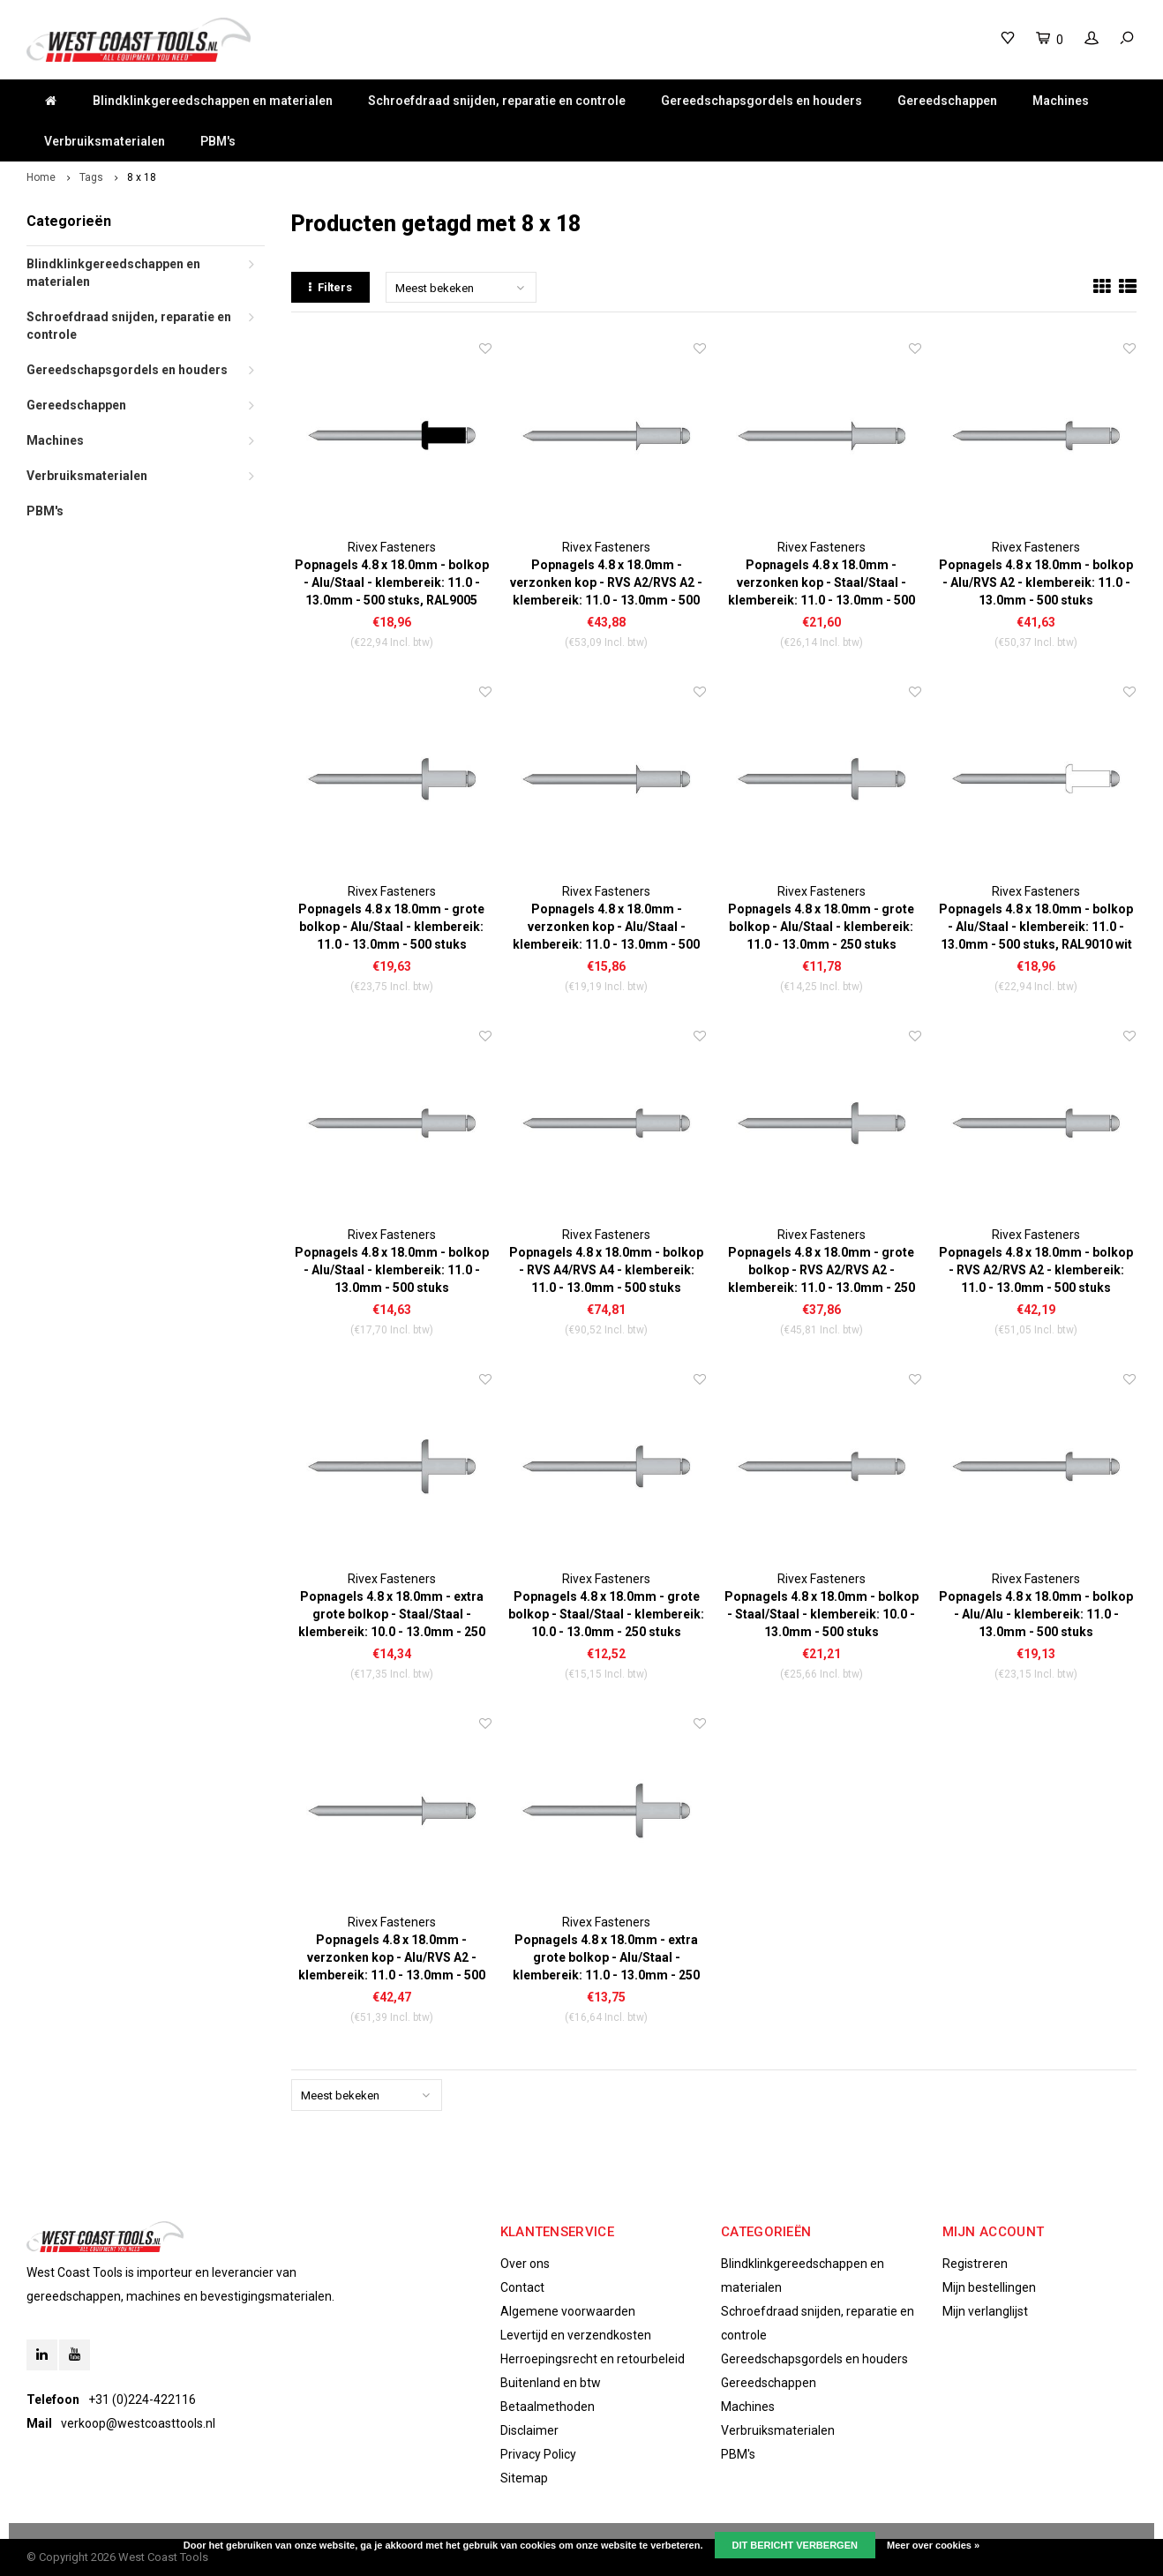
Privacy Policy (538, 2454)
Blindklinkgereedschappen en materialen (213, 101)
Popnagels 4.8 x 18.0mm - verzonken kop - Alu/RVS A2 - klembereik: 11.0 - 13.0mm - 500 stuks (391, 1958)
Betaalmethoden (547, 2407)
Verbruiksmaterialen (104, 141)
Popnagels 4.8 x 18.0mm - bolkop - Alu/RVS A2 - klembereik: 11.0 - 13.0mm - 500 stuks (1036, 582)
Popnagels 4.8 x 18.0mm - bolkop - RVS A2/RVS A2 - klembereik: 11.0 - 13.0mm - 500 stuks (1036, 1270)
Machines (1060, 101)
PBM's (218, 141)
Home (41, 177)
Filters (330, 287)
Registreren (975, 2264)
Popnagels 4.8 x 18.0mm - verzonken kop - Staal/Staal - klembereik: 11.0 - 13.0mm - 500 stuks (821, 583)
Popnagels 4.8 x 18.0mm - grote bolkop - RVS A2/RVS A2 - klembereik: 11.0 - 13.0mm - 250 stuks (821, 1270)
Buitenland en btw (550, 2383)
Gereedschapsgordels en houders (761, 101)
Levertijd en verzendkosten (575, 2335)
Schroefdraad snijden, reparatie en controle (497, 101)
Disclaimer (529, 2430)
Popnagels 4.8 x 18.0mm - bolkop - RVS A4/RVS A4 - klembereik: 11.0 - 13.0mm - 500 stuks (606, 1270)
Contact (522, 2287)
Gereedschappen (947, 101)
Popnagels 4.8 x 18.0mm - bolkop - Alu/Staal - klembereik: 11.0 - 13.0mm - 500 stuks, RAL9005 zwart (392, 583)
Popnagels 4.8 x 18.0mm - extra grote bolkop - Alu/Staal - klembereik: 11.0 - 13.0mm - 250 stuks (606, 1958)
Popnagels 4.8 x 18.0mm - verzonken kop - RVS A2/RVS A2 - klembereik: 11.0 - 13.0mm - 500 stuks (606, 583)
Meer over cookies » (933, 2545)
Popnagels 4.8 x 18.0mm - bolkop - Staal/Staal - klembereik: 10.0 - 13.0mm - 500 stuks (821, 1614)
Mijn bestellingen (989, 2287)
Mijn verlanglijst (985, 2311)
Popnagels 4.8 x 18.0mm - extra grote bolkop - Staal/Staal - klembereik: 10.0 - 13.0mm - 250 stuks (391, 1615)
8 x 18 (141, 177)
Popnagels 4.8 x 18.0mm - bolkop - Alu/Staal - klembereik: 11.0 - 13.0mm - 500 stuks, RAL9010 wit (1036, 926)
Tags (91, 177)
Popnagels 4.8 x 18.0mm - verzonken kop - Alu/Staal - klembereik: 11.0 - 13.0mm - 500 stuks (606, 927)
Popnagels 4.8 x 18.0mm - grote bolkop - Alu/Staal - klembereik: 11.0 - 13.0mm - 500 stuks (391, 926)
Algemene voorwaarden (567, 2311)
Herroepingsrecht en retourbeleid (592, 2359)
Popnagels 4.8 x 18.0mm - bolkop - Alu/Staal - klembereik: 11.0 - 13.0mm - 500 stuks (392, 1270)
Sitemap (524, 2478)
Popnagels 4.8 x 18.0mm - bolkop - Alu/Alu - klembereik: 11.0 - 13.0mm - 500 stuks (1036, 1614)
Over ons (525, 2264)
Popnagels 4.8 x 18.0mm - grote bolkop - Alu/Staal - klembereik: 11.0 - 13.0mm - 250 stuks (821, 926)
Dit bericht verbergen (795, 2545)
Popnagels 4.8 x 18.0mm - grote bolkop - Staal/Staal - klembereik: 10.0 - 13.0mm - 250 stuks (606, 1614)
